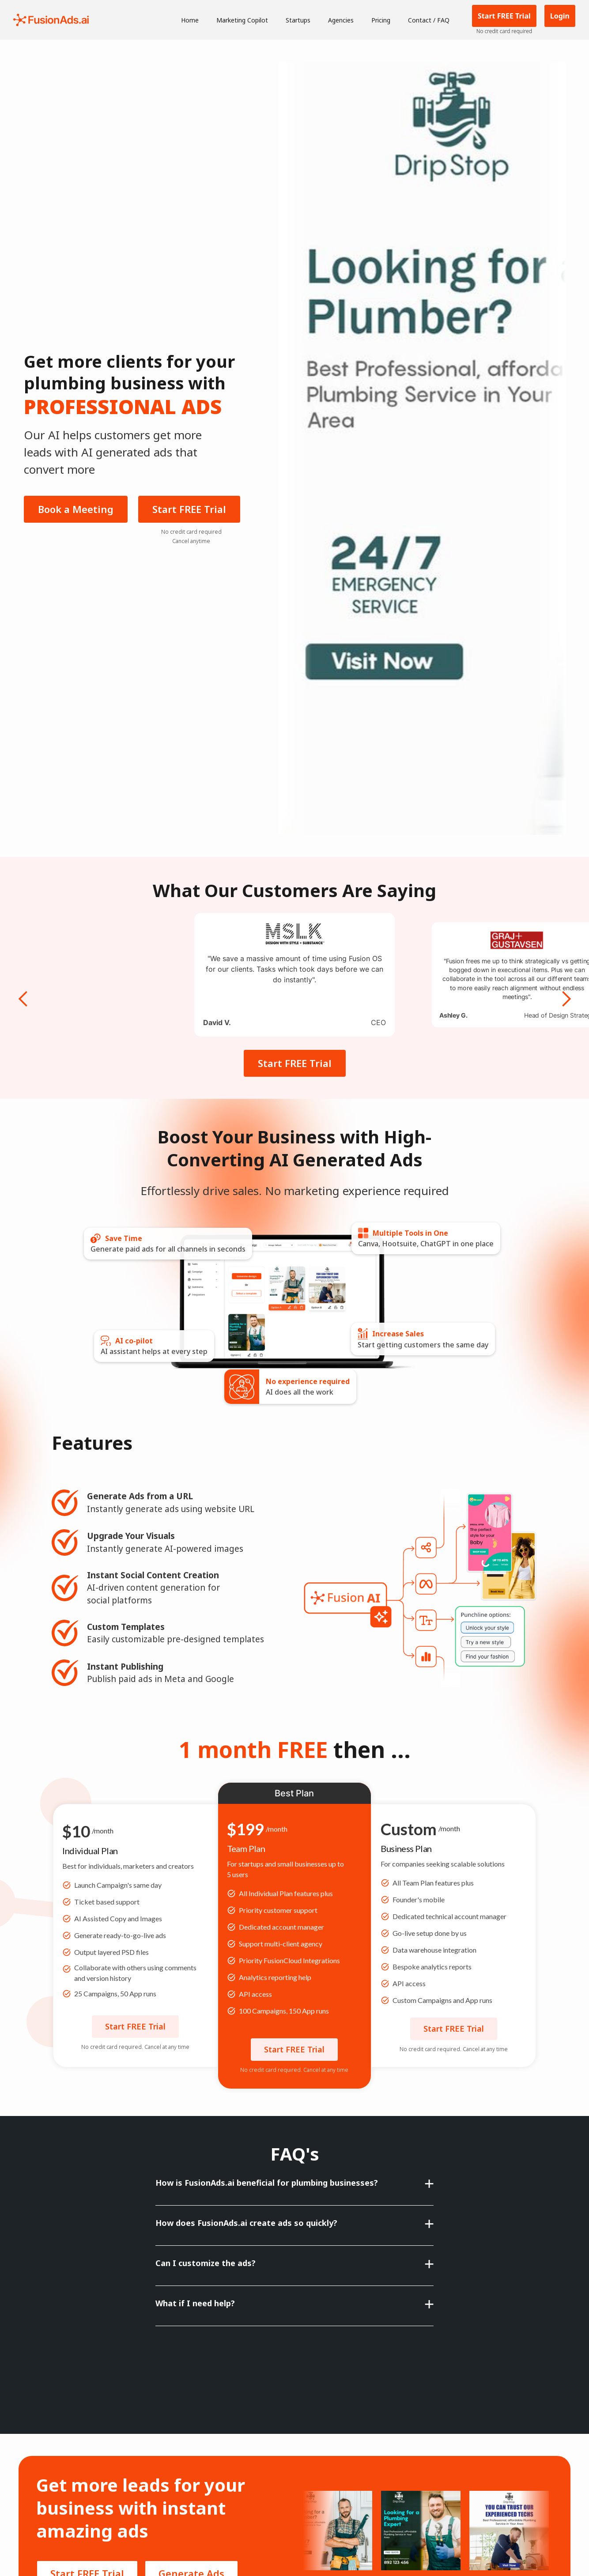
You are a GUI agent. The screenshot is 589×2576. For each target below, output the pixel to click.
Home (190, 20)
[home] (51, 20)
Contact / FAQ (428, 20)
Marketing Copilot (242, 20)
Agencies (341, 20)
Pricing (380, 20)
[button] (23, 981)
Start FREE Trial (189, 509)
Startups (298, 20)
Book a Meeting (75, 509)
